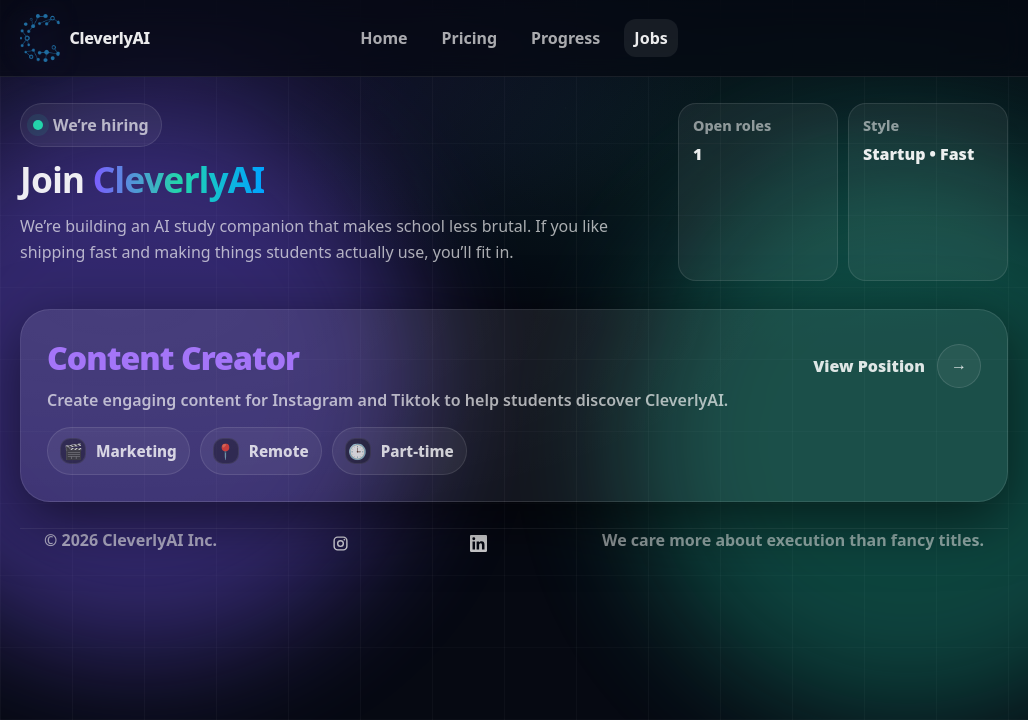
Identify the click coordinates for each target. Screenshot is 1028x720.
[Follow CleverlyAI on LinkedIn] (478, 543)
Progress (565, 38)
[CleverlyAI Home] (85, 38)
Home (383, 38)
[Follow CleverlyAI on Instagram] (341, 543)
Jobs (650, 38)
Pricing (469, 38)
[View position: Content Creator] (514, 405)
